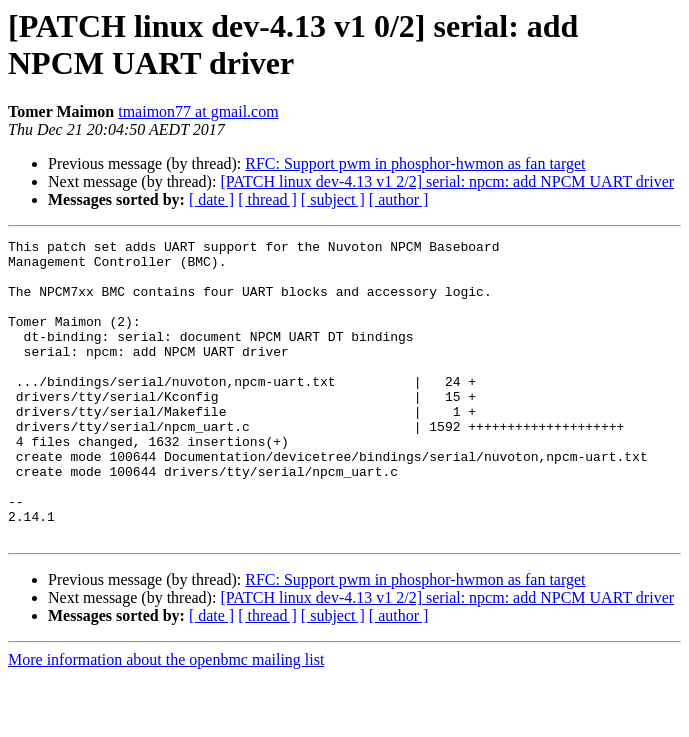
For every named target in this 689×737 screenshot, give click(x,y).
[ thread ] (267, 199)
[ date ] (211, 199)
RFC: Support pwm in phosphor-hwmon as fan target (415, 163)
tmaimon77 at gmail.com (198, 111)
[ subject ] (333, 199)
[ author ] (399, 199)
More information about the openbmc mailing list (166, 719)
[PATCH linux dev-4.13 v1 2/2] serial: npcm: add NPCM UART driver (447, 181)
